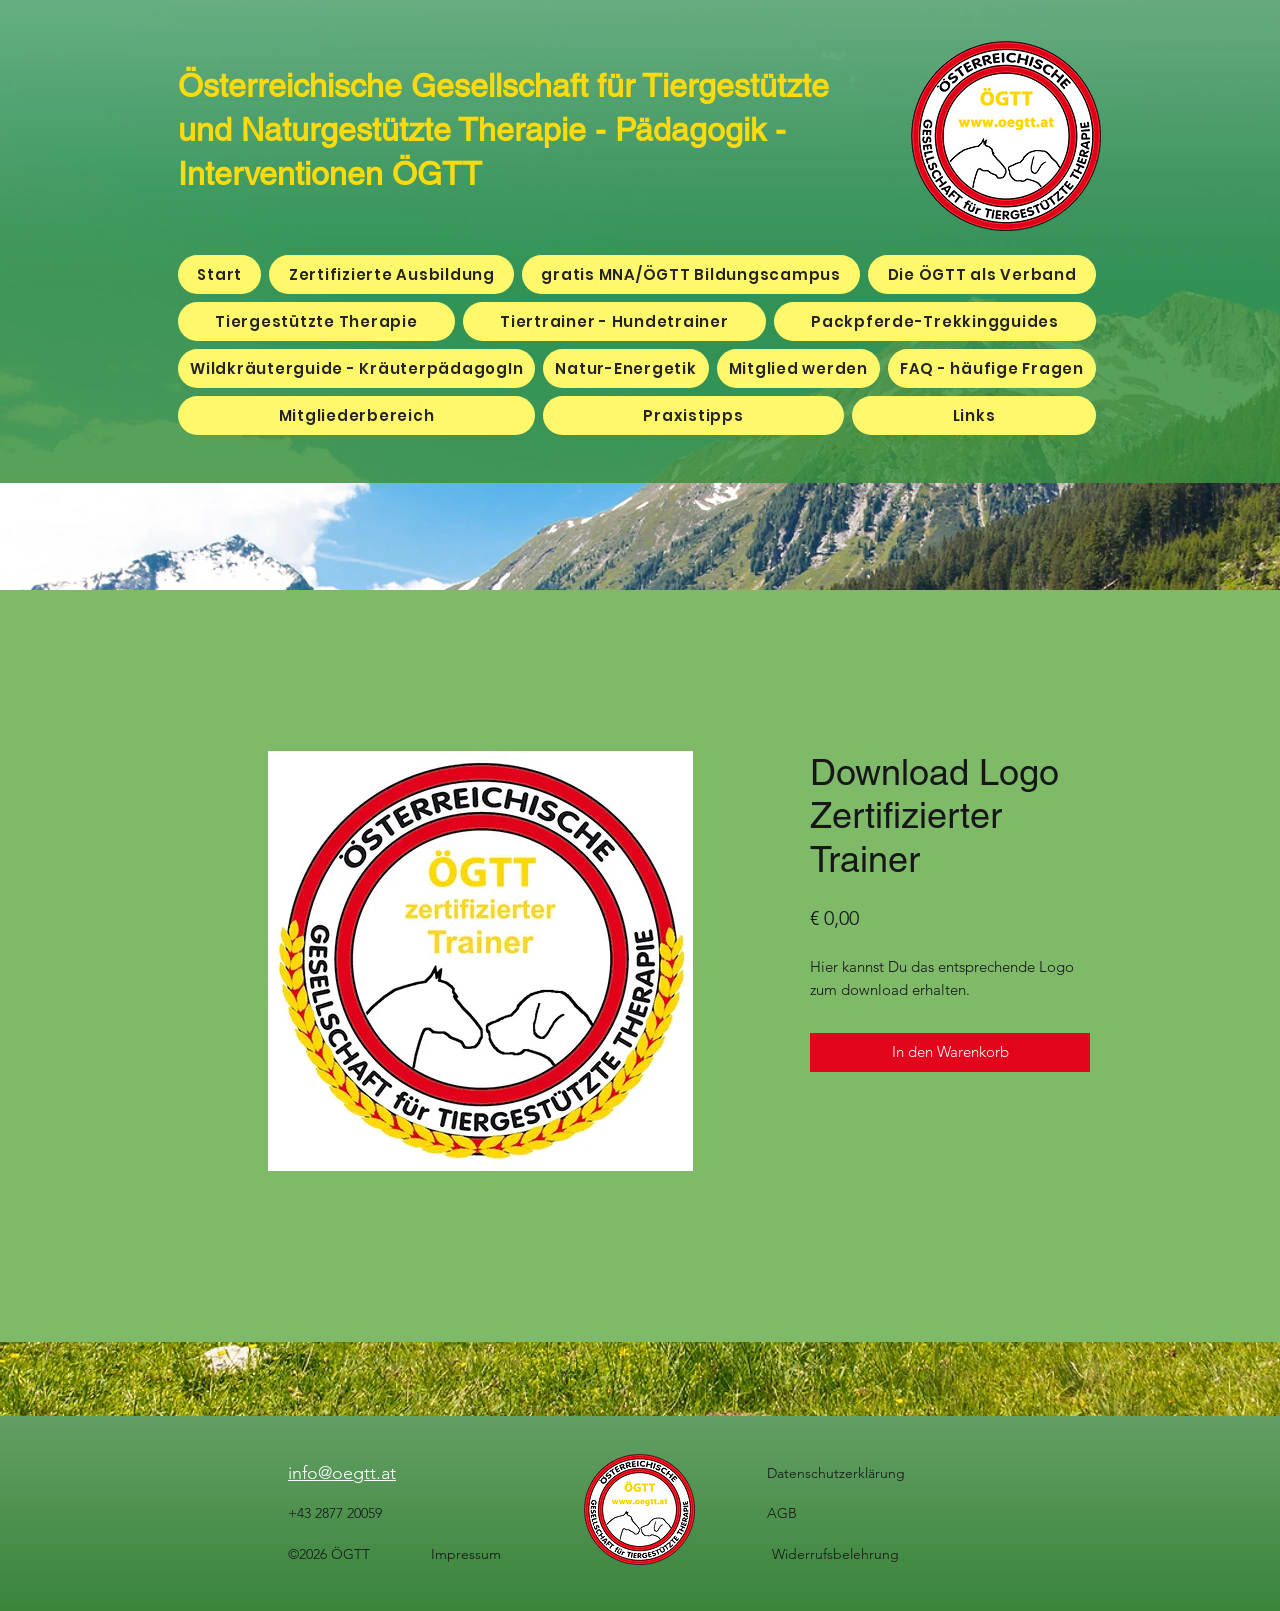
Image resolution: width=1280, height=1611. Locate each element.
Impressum (466, 1554)
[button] (356, 415)
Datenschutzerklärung (836, 1473)
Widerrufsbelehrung (835, 1554)
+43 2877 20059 (335, 1513)
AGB (782, 1513)
